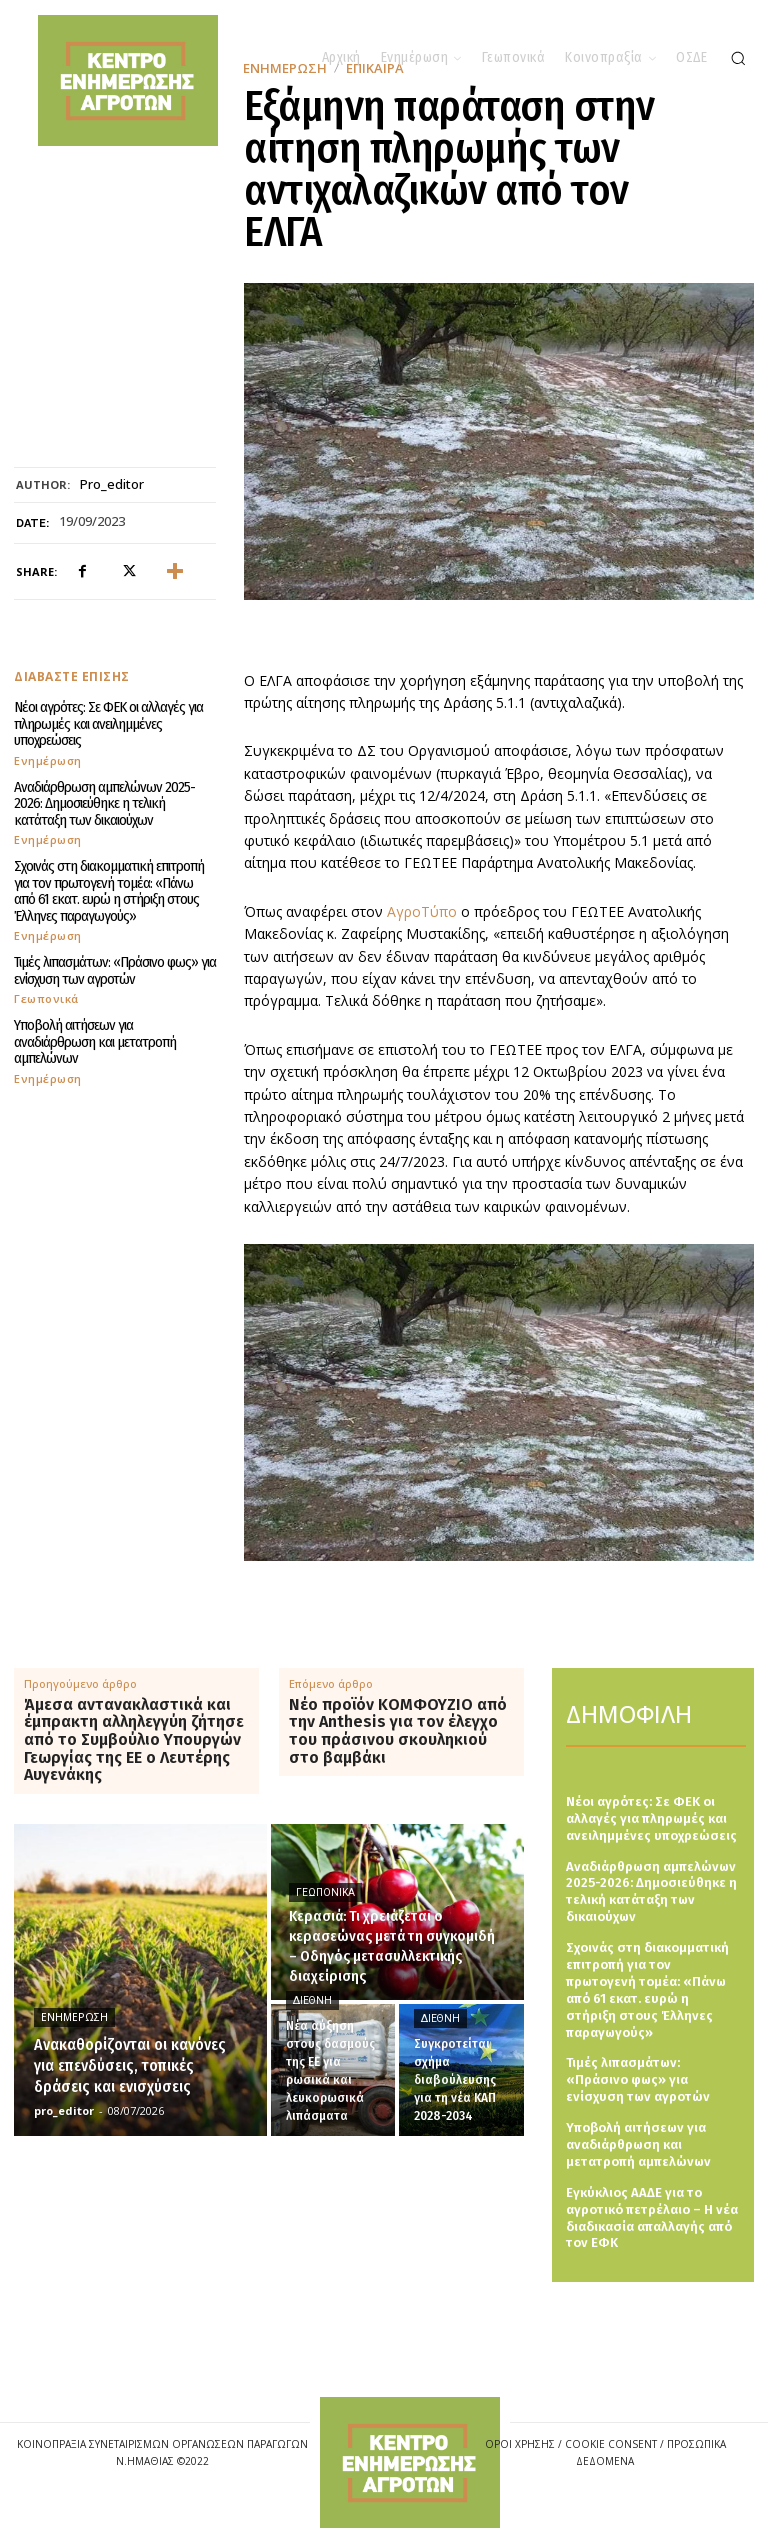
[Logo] (410, 2462)
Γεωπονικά (46, 998)
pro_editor (112, 485)
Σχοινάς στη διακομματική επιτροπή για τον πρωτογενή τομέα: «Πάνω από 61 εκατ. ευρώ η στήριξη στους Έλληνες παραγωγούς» (109, 891)
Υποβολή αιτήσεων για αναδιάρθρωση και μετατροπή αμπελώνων (95, 1041)
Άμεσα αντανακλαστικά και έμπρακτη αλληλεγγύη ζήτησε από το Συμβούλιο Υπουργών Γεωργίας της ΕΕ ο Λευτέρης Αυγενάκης (134, 1740)
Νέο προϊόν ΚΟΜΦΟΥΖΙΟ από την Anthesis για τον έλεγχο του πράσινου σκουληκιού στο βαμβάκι (398, 1731)
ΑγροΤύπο (424, 911)
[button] (738, 58)
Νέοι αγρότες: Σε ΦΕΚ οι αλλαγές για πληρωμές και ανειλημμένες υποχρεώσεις (108, 723)
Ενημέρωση (48, 760)
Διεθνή (312, 2000)
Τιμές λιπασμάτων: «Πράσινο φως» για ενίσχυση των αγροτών (115, 970)
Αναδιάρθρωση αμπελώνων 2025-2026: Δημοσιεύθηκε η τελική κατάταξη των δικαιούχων (104, 803)
